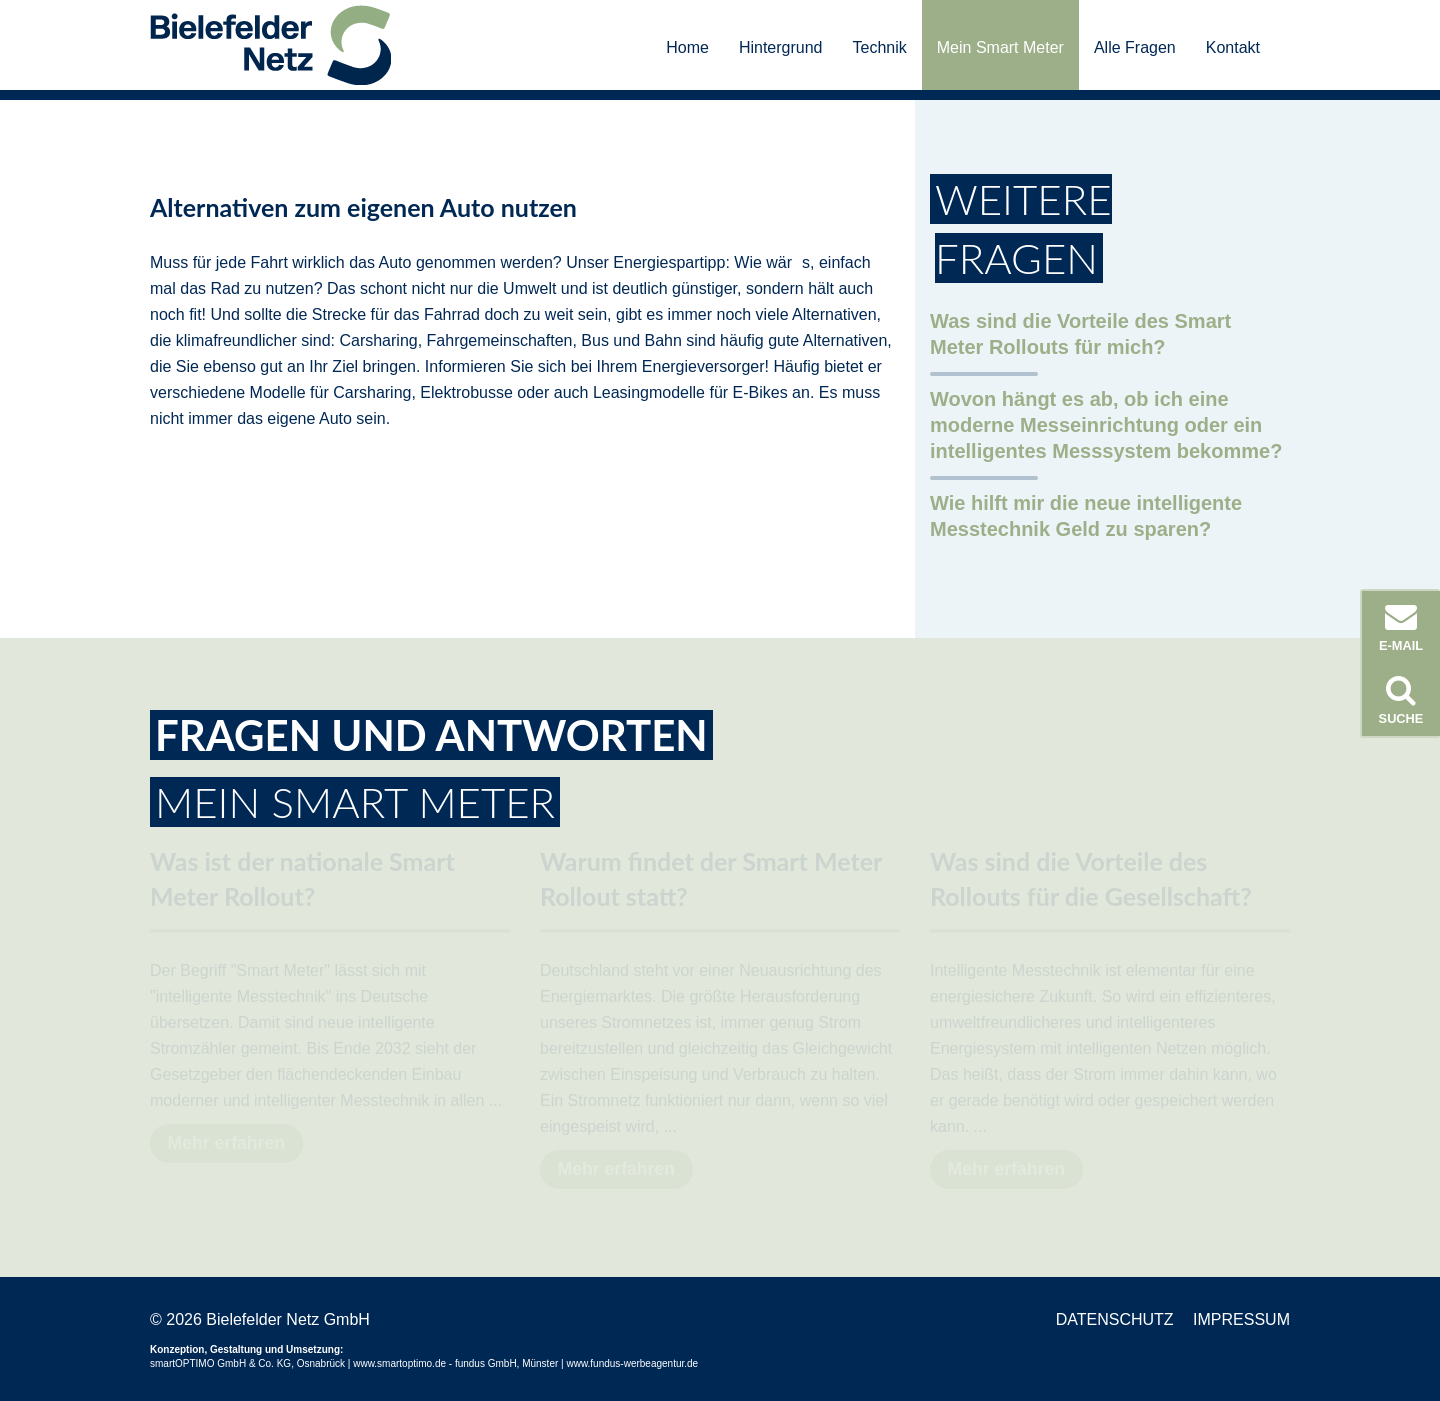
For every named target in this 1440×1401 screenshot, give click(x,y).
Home (687, 47)
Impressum (1241, 1319)
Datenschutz (1115, 1319)
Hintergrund (781, 47)
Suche (1401, 700)
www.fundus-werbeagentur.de (632, 1363)
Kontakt (1233, 47)
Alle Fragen (1135, 47)
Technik (880, 47)
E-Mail (1401, 627)
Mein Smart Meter (1000, 47)
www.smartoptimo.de (399, 1363)
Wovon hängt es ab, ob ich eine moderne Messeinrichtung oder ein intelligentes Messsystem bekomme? (1106, 425)
